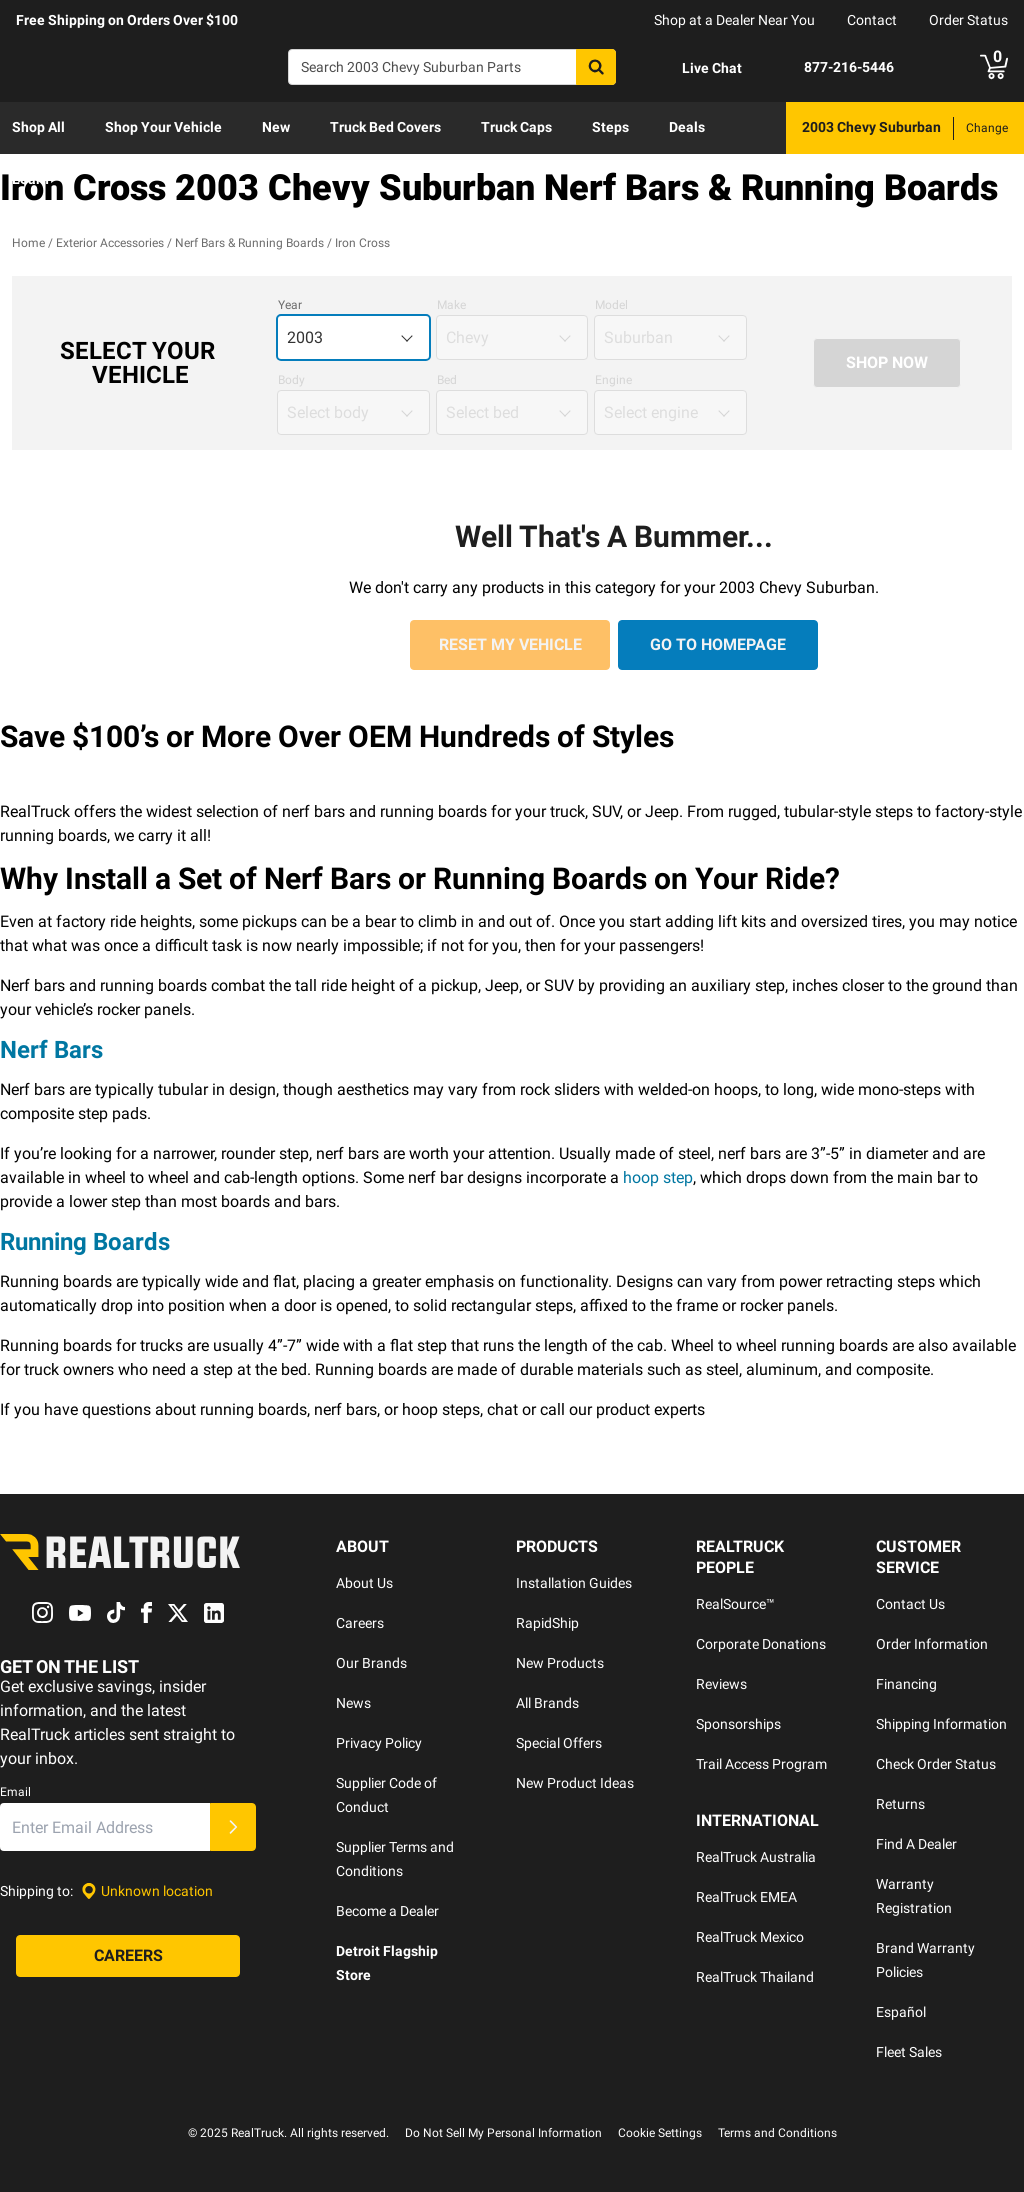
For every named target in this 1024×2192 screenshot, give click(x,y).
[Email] (105, 1828)
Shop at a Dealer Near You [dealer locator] (734, 20)
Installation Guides (574, 1583)
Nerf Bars (51, 1050)
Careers (360, 1623)
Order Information (932, 1644)
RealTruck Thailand (755, 1977)
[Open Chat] (695, 68)
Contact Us (910, 1604)
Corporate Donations (761, 1644)
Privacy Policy (379, 1743)
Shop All (38, 127)
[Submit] (233, 1828)
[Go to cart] (994, 67)
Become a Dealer (387, 1911)
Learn (30, 179)
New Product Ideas (575, 1783)
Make (451, 305)
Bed (447, 380)
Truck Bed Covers (385, 127)
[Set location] (147, 1891)
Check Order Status (936, 1764)
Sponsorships (738, 1724)
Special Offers (559, 1743)
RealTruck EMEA (746, 1897)
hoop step (658, 1177)
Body (291, 380)
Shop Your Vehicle (163, 127)
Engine (613, 380)
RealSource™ (735, 1604)
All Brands (547, 1703)
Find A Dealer (916, 1844)
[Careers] (128, 1957)
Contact (872, 20)
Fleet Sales (909, 2052)
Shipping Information (941, 1724)
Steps (610, 127)
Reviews (721, 1684)
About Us (364, 1583)
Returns (900, 1804)
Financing (906, 1684)
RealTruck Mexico (750, 1937)
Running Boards (85, 1242)
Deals (687, 127)
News (353, 1703)
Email (15, 1793)
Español (901, 2012)
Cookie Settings (660, 2133)
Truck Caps (516, 127)
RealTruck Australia (756, 1857)
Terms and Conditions (777, 2133)
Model (611, 305)
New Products (560, 1663)
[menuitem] (38, 128)
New (276, 127)
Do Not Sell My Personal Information (503, 2133)
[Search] (452, 67)
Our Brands (371, 1663)
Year (290, 305)
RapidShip (547, 1623)
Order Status (968, 20)
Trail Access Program (761, 1764)
